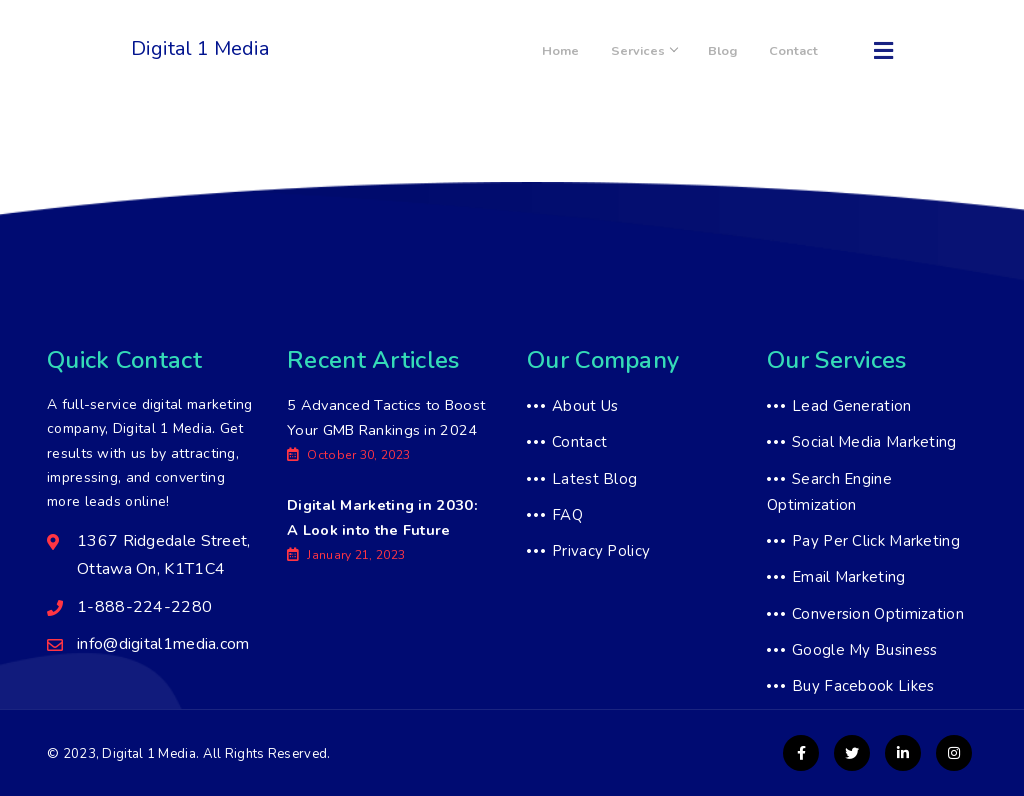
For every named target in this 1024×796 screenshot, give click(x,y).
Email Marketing (849, 577)
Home (605, 51)
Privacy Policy (601, 551)
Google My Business (864, 650)
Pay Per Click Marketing (876, 541)
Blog (742, 51)
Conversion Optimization (878, 614)
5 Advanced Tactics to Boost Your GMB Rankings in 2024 (386, 431)
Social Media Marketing (874, 442)
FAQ (567, 515)
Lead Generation (852, 406)
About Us (585, 406)
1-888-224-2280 (353, 61)
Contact (800, 51)
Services (676, 51)
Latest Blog (594, 479)
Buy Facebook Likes (863, 686)
